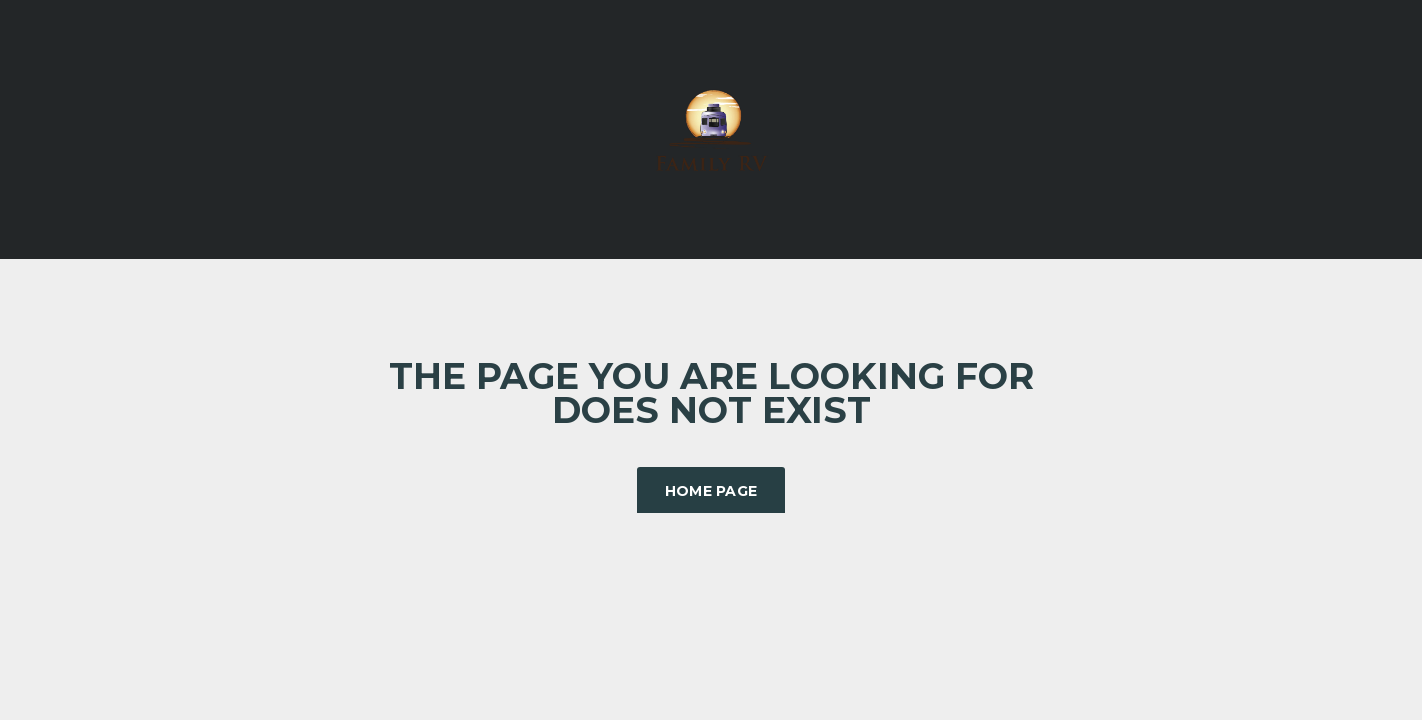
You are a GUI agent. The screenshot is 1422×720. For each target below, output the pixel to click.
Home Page (711, 491)
